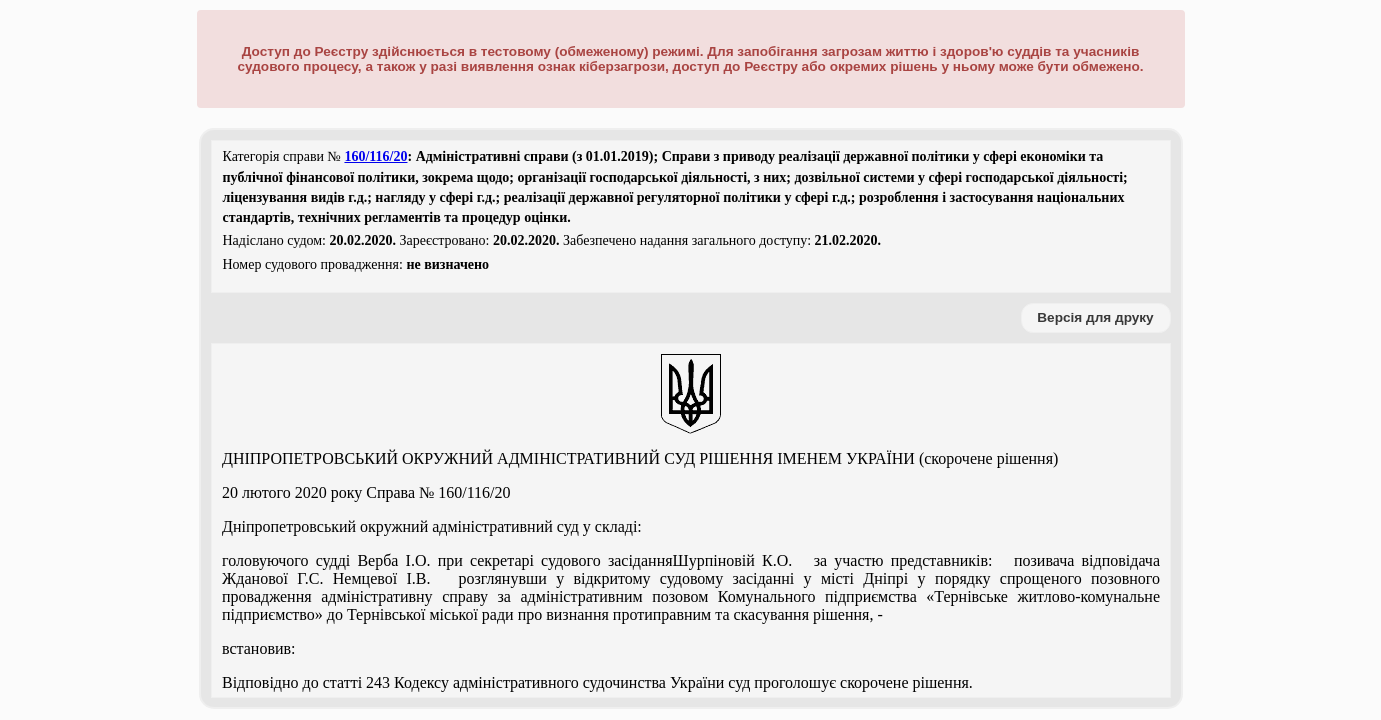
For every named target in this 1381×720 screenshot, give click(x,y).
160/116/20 (375, 156)
